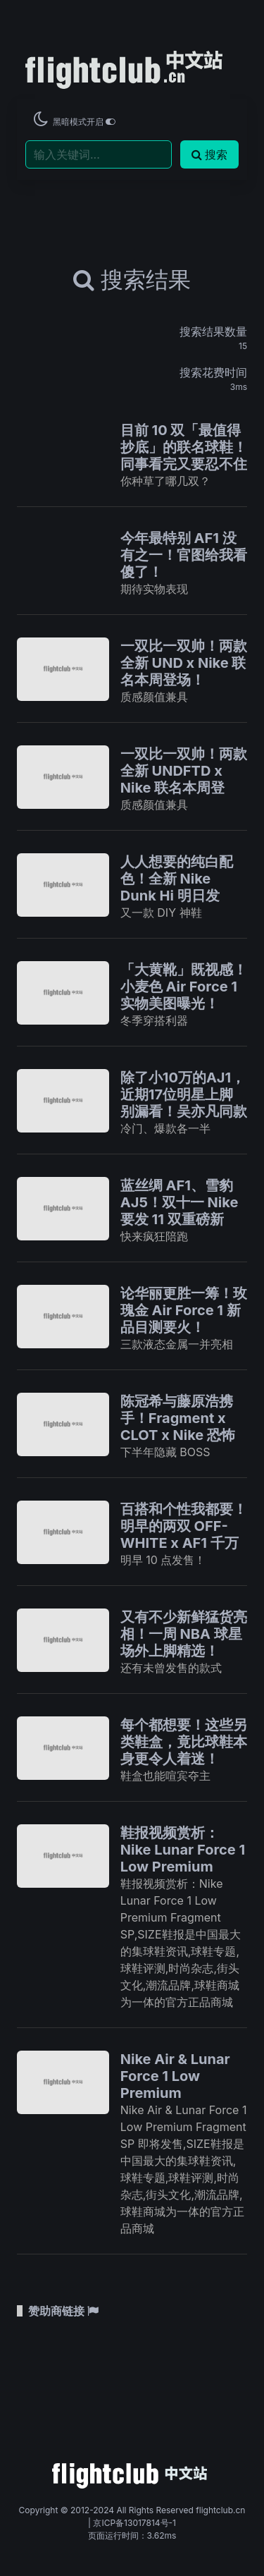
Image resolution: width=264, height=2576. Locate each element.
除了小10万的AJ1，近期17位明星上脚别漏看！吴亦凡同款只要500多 (183, 1103)
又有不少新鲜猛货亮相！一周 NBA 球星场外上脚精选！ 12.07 (183, 1642)
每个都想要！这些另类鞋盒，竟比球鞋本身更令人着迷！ (183, 1741)
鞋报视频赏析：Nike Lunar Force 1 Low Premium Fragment (182, 1858)
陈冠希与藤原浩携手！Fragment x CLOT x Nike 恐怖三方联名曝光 (177, 1426)
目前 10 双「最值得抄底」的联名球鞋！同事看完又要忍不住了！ (183, 455)
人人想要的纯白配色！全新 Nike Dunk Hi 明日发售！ (176, 887)
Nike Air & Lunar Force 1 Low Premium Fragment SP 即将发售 (179, 2093)
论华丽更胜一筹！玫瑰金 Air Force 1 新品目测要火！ (183, 1310)
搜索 (209, 154)
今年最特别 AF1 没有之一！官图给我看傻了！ (183, 555)
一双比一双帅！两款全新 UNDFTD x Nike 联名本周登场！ (183, 779)
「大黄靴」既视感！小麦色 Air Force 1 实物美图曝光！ (183, 986)
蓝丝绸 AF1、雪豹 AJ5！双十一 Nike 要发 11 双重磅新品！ (179, 1211)
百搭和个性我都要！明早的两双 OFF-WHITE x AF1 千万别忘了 (183, 1534)
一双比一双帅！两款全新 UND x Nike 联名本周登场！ (183, 662)
